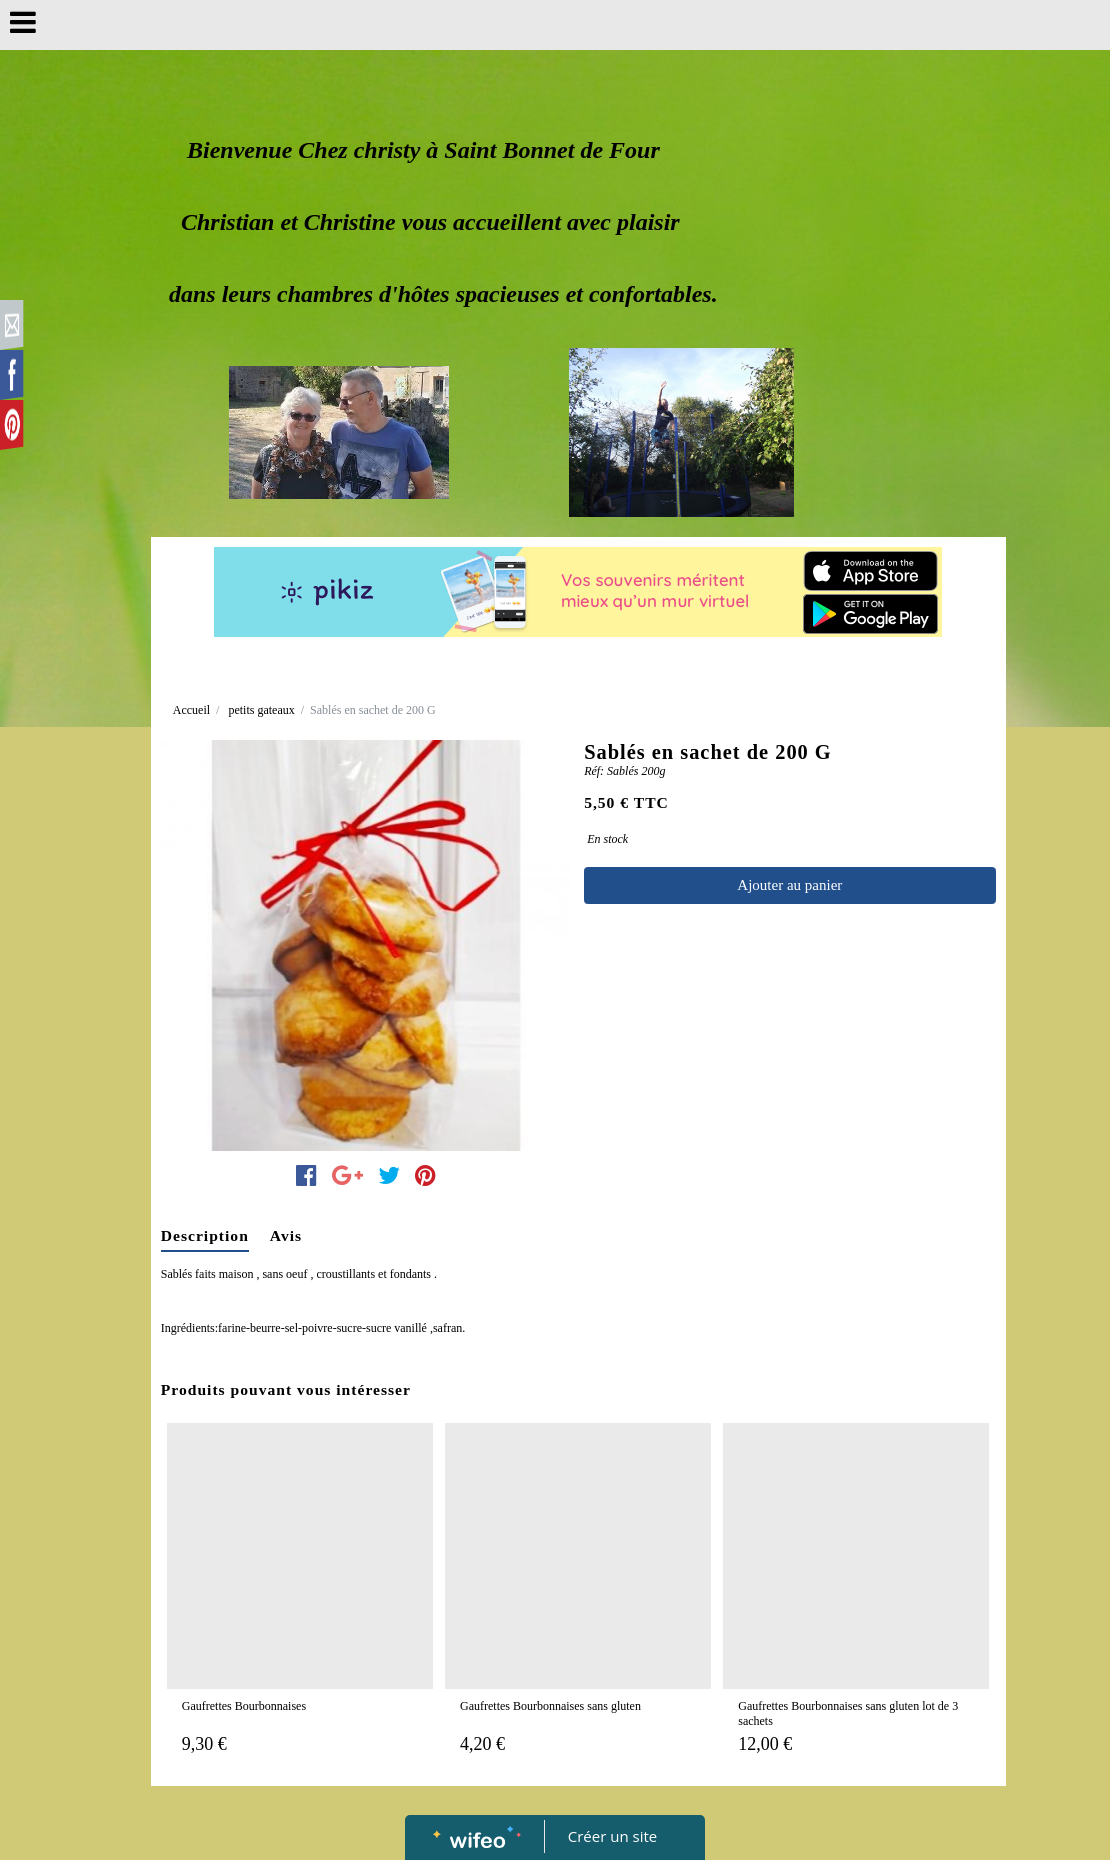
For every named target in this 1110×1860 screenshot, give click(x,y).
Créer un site (612, 1836)
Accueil (191, 710)
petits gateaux (261, 710)
